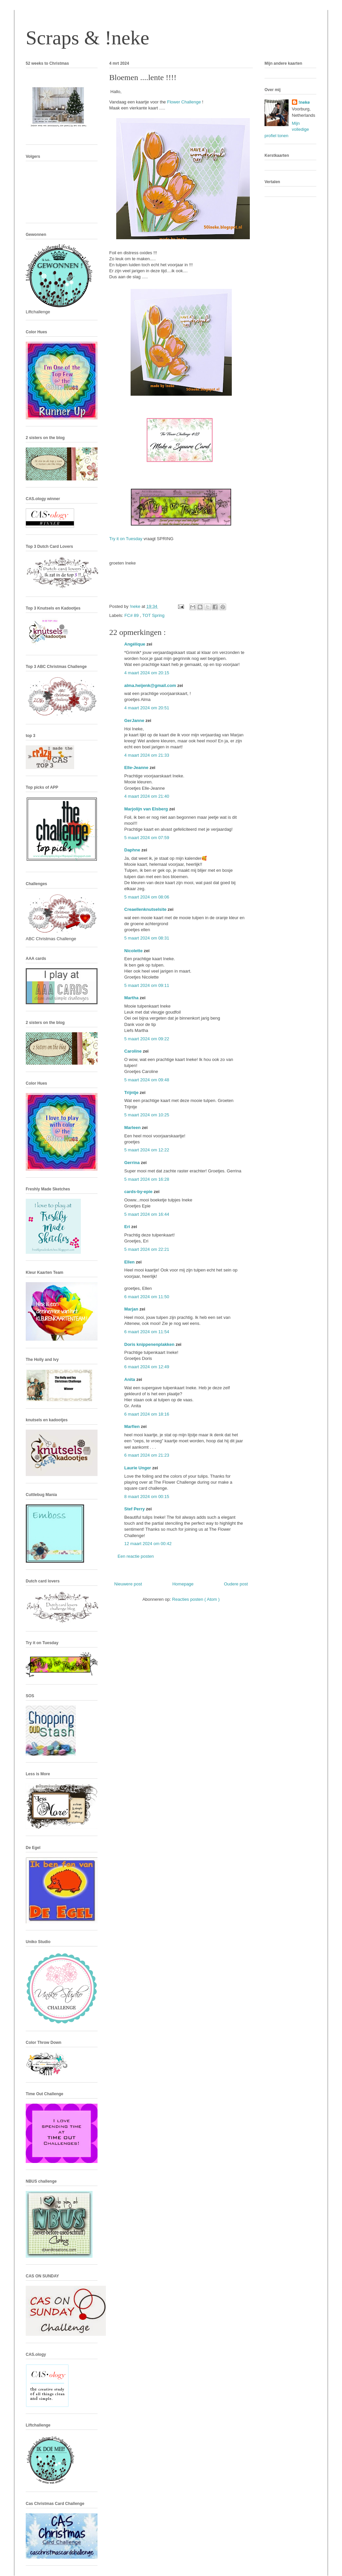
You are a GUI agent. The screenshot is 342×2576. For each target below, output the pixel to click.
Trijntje (132, 1092)
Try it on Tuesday (125, 538)
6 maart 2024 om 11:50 (146, 1296)
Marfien (132, 1426)
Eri (127, 1226)
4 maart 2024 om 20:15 (146, 672)
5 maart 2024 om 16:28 (146, 1179)
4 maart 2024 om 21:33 (146, 755)
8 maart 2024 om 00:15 (146, 1496)
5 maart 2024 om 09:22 (146, 1038)
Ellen (130, 1261)
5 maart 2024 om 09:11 (146, 985)
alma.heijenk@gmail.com (150, 685)
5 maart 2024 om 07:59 (146, 837)
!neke (304, 102)
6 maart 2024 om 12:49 (146, 1366)
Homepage (183, 1583)
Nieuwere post (128, 1583)
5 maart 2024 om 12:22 (146, 1149)
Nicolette (134, 950)
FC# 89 (132, 615)
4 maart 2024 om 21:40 (146, 796)
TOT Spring (153, 615)
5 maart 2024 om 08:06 (146, 896)
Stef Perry (135, 1508)
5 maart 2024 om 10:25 (146, 1114)
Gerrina (132, 1162)
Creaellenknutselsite (146, 909)
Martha (132, 997)
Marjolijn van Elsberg (146, 808)
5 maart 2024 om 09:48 (146, 1079)
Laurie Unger (138, 1467)
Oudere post (236, 1583)
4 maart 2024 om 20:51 (146, 707)
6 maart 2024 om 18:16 (146, 1414)
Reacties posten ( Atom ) (195, 1599)
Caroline (133, 1051)
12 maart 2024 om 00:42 (148, 1543)
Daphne (132, 849)
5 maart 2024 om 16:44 (146, 1214)
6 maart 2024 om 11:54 (146, 1331)
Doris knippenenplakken (150, 1344)
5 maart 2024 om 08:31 (146, 938)
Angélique (135, 644)
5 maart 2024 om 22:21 (146, 1249)
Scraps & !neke (87, 38)
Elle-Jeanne (137, 767)
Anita (130, 1379)
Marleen (133, 1127)
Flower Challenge (184, 101)
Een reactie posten (136, 1556)
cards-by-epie (139, 1191)
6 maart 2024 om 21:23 (146, 1455)
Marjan (132, 1309)
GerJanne (135, 720)
